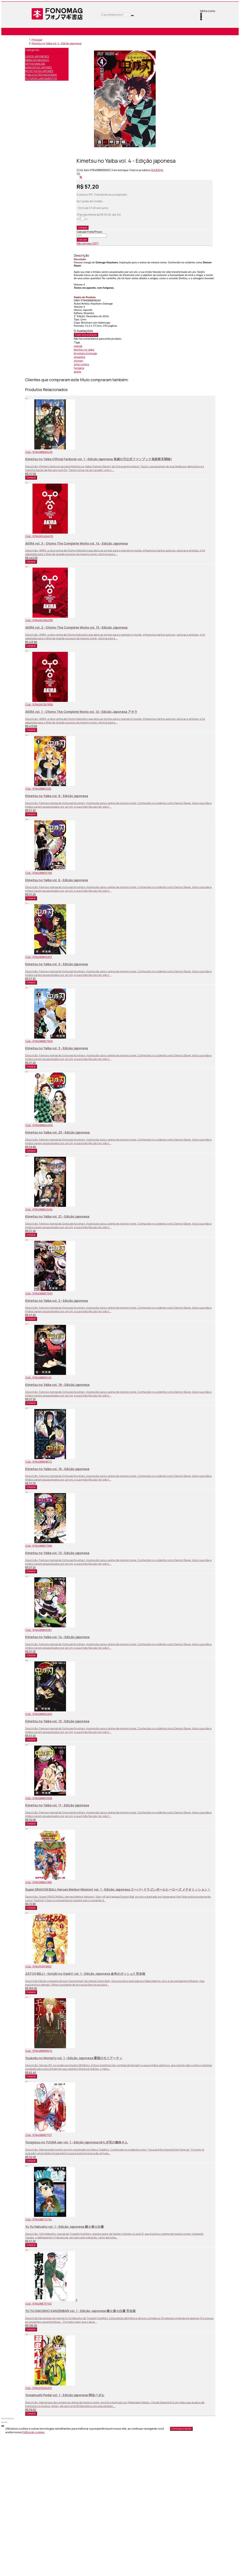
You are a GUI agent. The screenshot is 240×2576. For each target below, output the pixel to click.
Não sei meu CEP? (88, 243)
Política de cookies (33, 2432)
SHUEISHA (157, 170)
